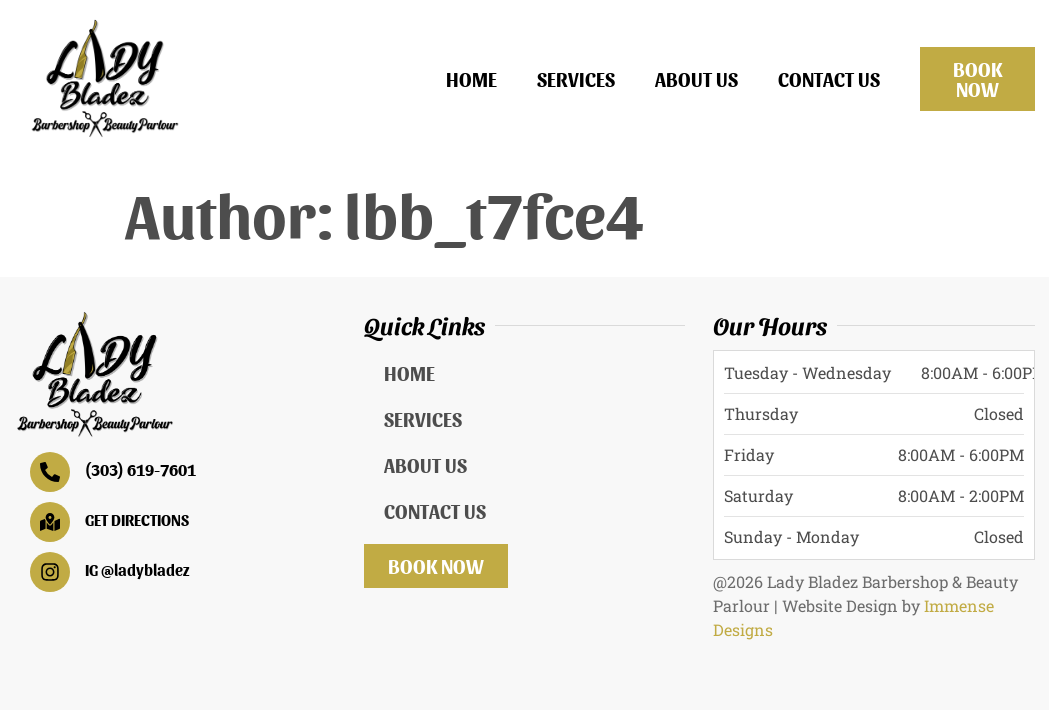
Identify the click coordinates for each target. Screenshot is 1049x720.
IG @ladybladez (137, 569)
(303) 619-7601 (140, 469)
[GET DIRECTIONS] (50, 522)
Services (576, 79)
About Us (696, 79)
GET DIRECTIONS (137, 519)
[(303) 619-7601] (50, 472)
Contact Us (829, 79)
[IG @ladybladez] (50, 572)
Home (471, 79)
